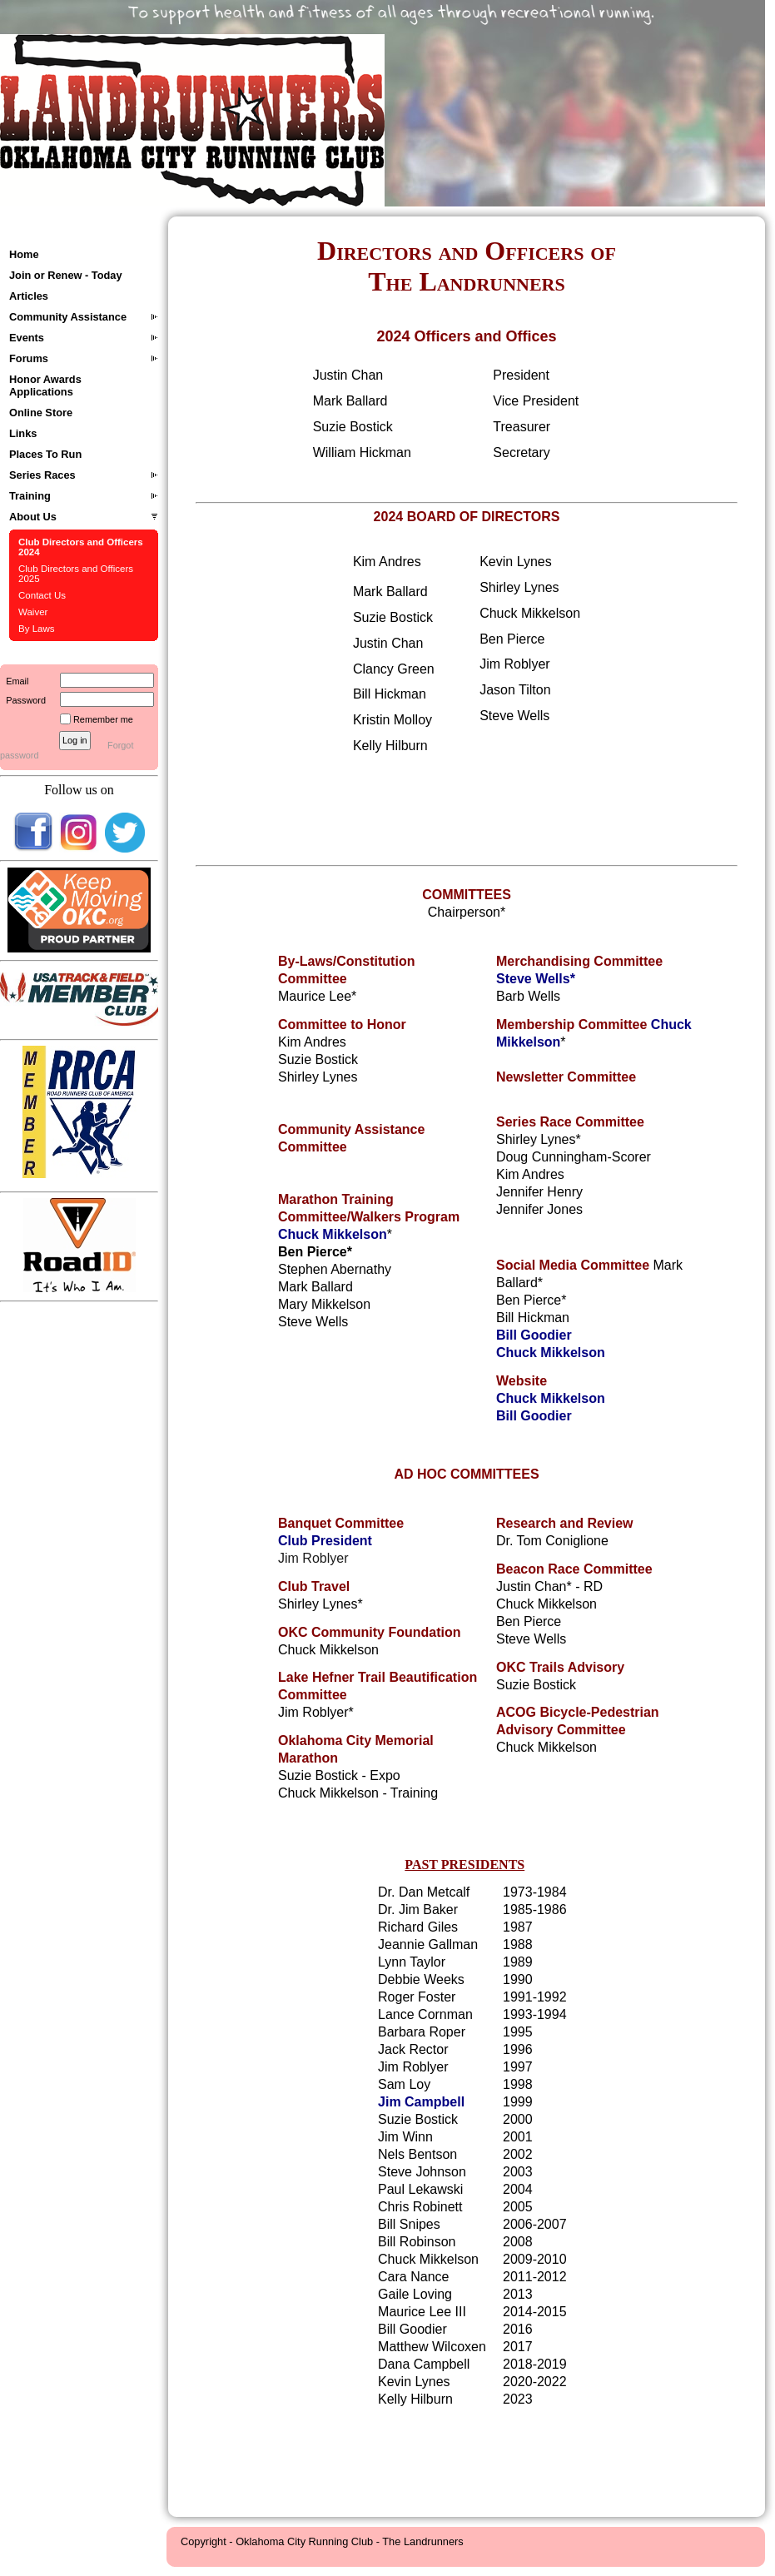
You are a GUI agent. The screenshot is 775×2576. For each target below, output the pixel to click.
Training (30, 496)
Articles (28, 296)
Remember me (103, 719)
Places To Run (45, 454)
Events (26, 337)
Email (14, 681)
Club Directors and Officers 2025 (75, 574)
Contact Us (42, 595)
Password (23, 700)
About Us (33, 516)
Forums (28, 358)
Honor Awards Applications (45, 385)
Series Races (42, 475)
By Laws (36, 629)
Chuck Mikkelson (332, 1234)
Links (23, 433)
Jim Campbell (421, 2102)
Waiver (32, 612)
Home (24, 254)
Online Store (40, 412)
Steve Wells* (535, 979)
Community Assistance (68, 317)
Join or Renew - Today (65, 275)
